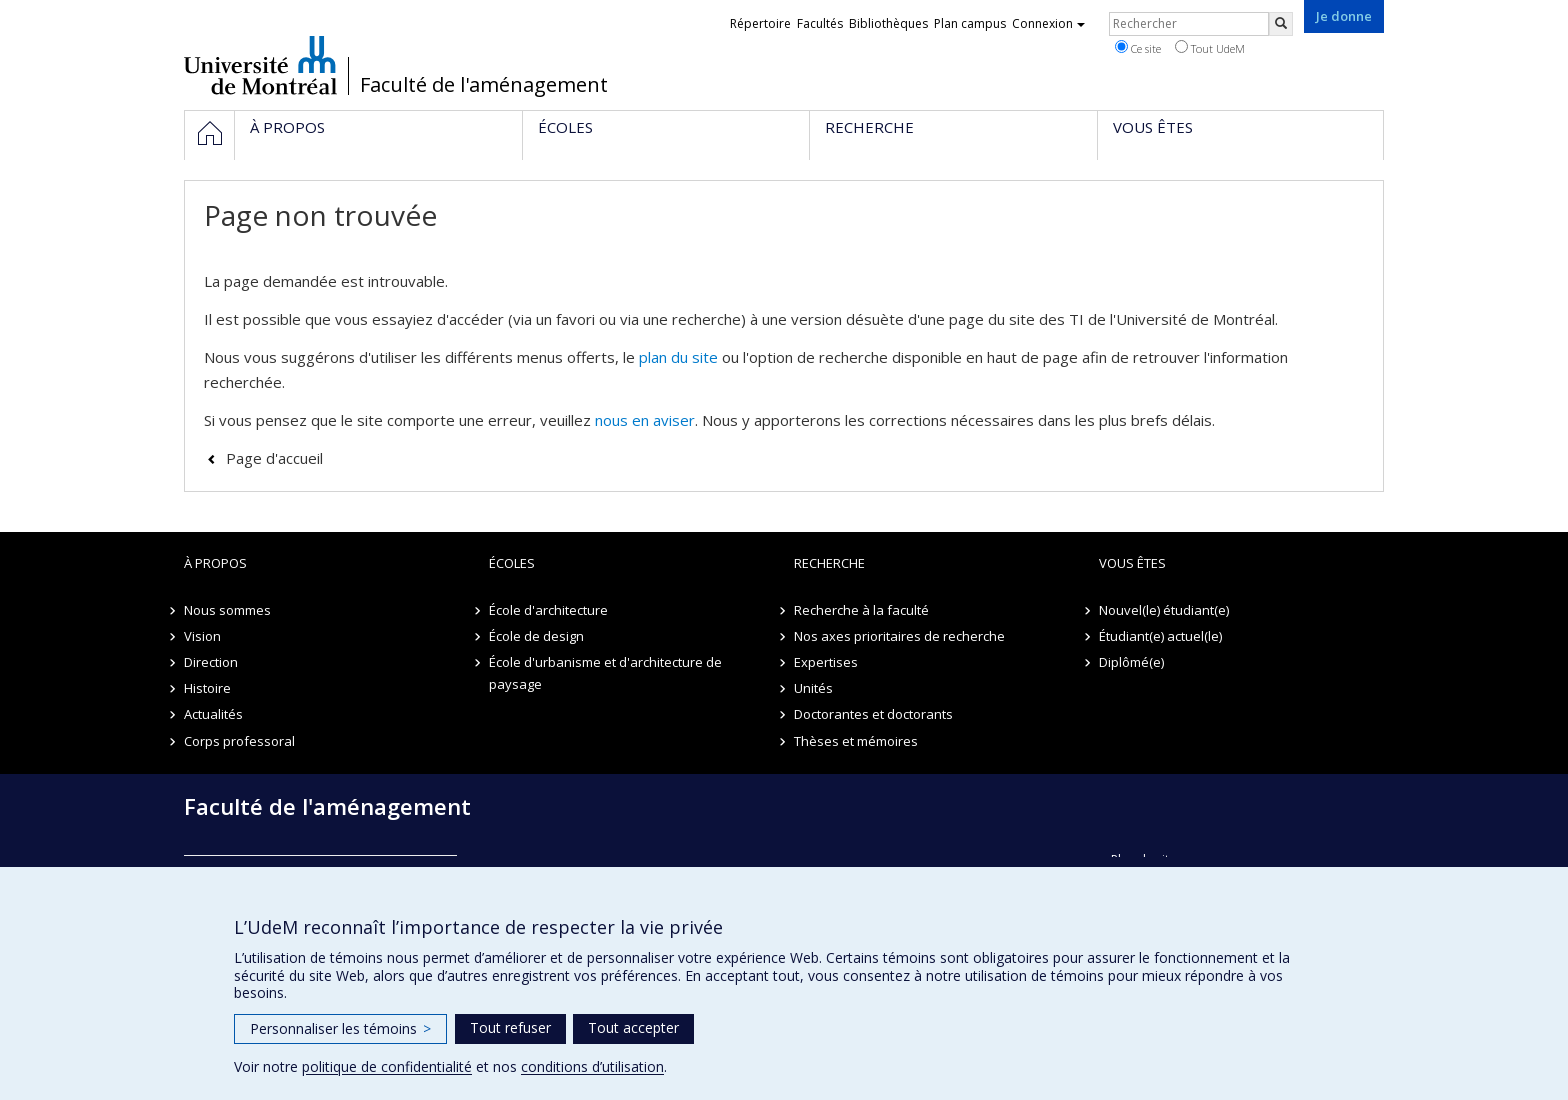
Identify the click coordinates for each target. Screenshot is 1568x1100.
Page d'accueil (274, 458)
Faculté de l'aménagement (484, 85)
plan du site (678, 357)
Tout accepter (633, 1027)
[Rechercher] (1281, 24)
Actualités (213, 714)
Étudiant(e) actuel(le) (1160, 636)
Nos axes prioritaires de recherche (899, 636)
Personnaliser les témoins (340, 1028)
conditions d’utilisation (592, 1066)
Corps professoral (239, 741)
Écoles (512, 563)
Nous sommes (227, 610)
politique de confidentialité (387, 1066)
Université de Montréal (260, 65)
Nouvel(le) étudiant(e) (1164, 610)
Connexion (1048, 23)
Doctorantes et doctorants (873, 714)
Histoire (207, 688)
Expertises (826, 662)
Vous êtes (1132, 563)
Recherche (829, 563)
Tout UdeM (1210, 48)
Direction (211, 662)
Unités (813, 688)
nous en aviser (645, 420)
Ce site (1138, 48)
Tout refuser (510, 1027)
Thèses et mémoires (856, 741)
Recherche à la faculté (861, 610)
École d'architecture (548, 610)
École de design (536, 636)
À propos (215, 563)
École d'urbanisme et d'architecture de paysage (605, 673)
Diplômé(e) (1131, 662)
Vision (202, 636)
